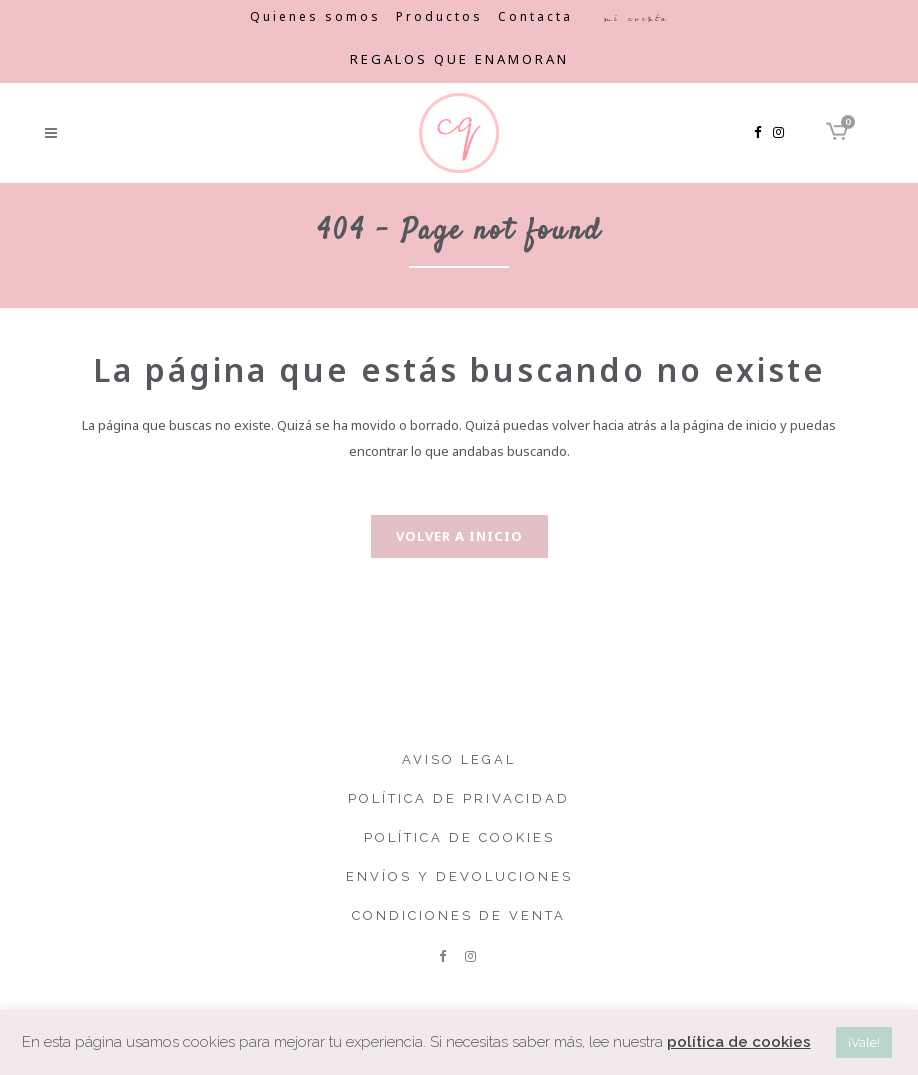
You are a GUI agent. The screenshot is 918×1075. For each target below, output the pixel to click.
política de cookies (739, 1042)
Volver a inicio (459, 536)
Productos (439, 16)
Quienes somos (315, 16)
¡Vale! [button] (864, 1042)
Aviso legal (459, 759)
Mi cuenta (635, 18)
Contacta (535, 16)
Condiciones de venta (459, 915)
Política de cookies (459, 837)
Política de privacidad (459, 798)
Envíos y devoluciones (459, 876)
